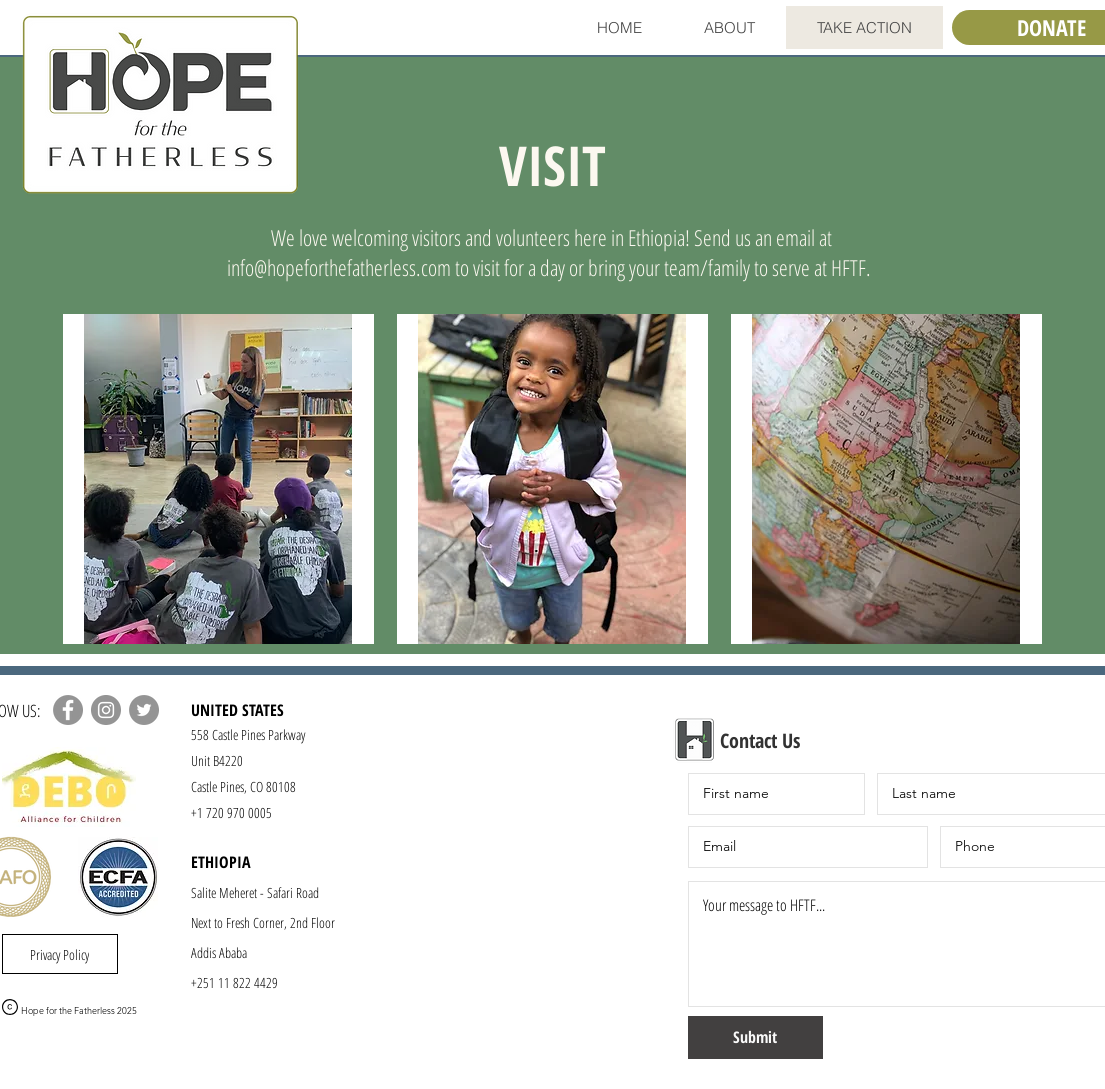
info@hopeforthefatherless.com (339, 267)
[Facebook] (68, 710)
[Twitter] (144, 710)
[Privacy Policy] (60, 954)
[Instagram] (106, 710)
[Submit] (755, 1037)
